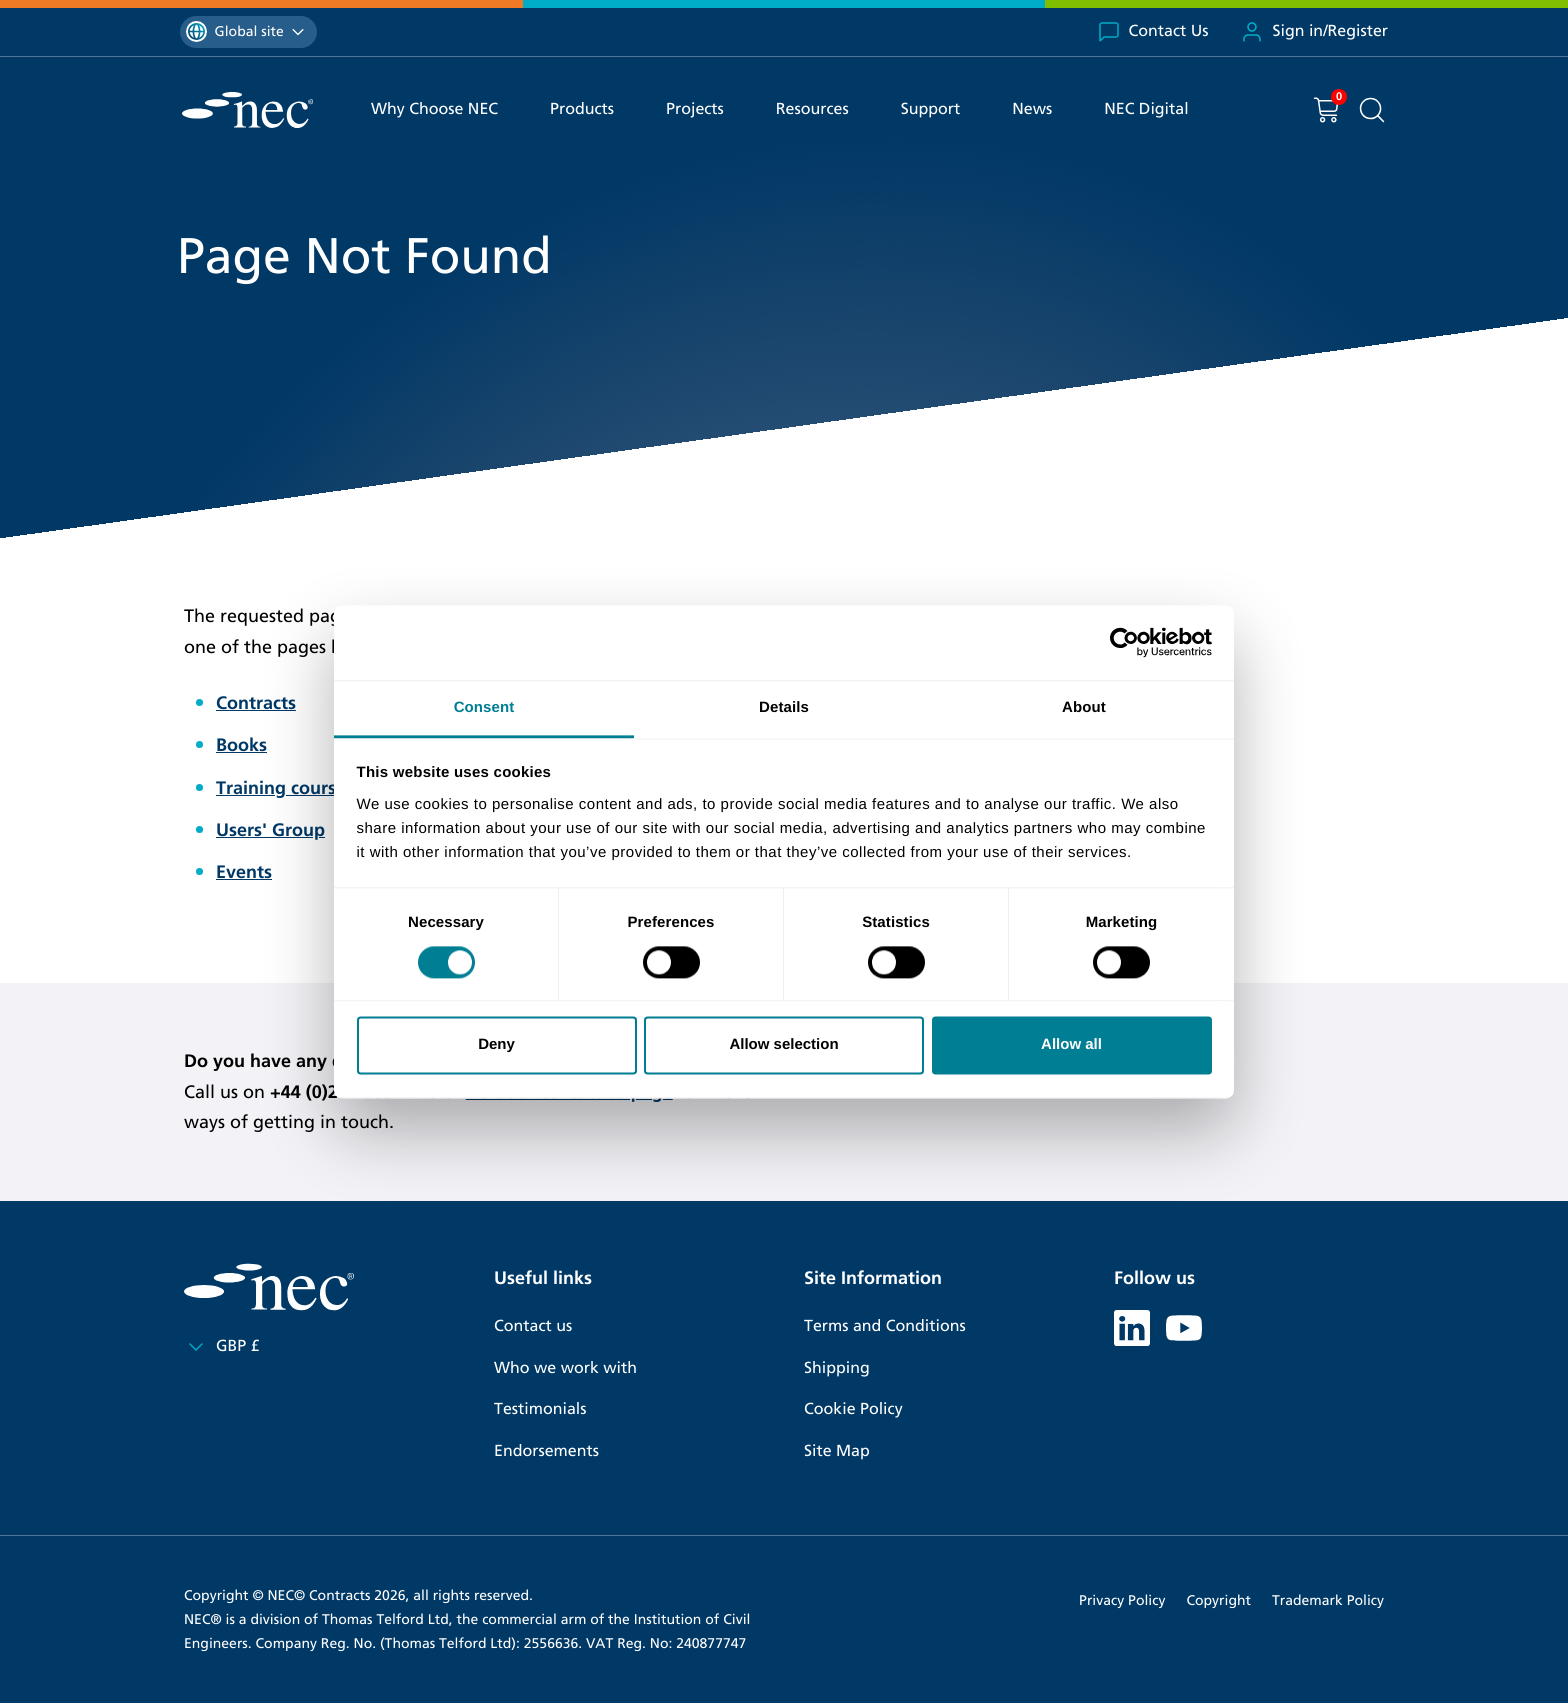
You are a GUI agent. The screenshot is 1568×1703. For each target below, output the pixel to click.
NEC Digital (1146, 109)
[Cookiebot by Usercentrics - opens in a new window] (1124, 642)
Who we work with (565, 1368)
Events (244, 872)
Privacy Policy (1122, 1600)
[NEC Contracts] (247, 110)
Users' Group (270, 830)
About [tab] (1084, 707)
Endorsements (546, 1451)
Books (241, 745)
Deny (496, 1045)
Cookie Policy (853, 1409)
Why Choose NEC (434, 109)
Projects (695, 109)
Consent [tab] (484, 707)
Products (582, 109)
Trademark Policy (1328, 1600)
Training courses (285, 788)
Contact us (533, 1326)
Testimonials (540, 1409)
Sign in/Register (1314, 32)
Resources (812, 109)
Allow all (1071, 1045)
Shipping (837, 1368)
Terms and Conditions (885, 1326)
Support (931, 109)
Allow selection (783, 1045)
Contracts (256, 703)
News (1032, 109)
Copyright (1218, 1600)
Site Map (837, 1451)
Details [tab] (784, 707)
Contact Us (1153, 32)
